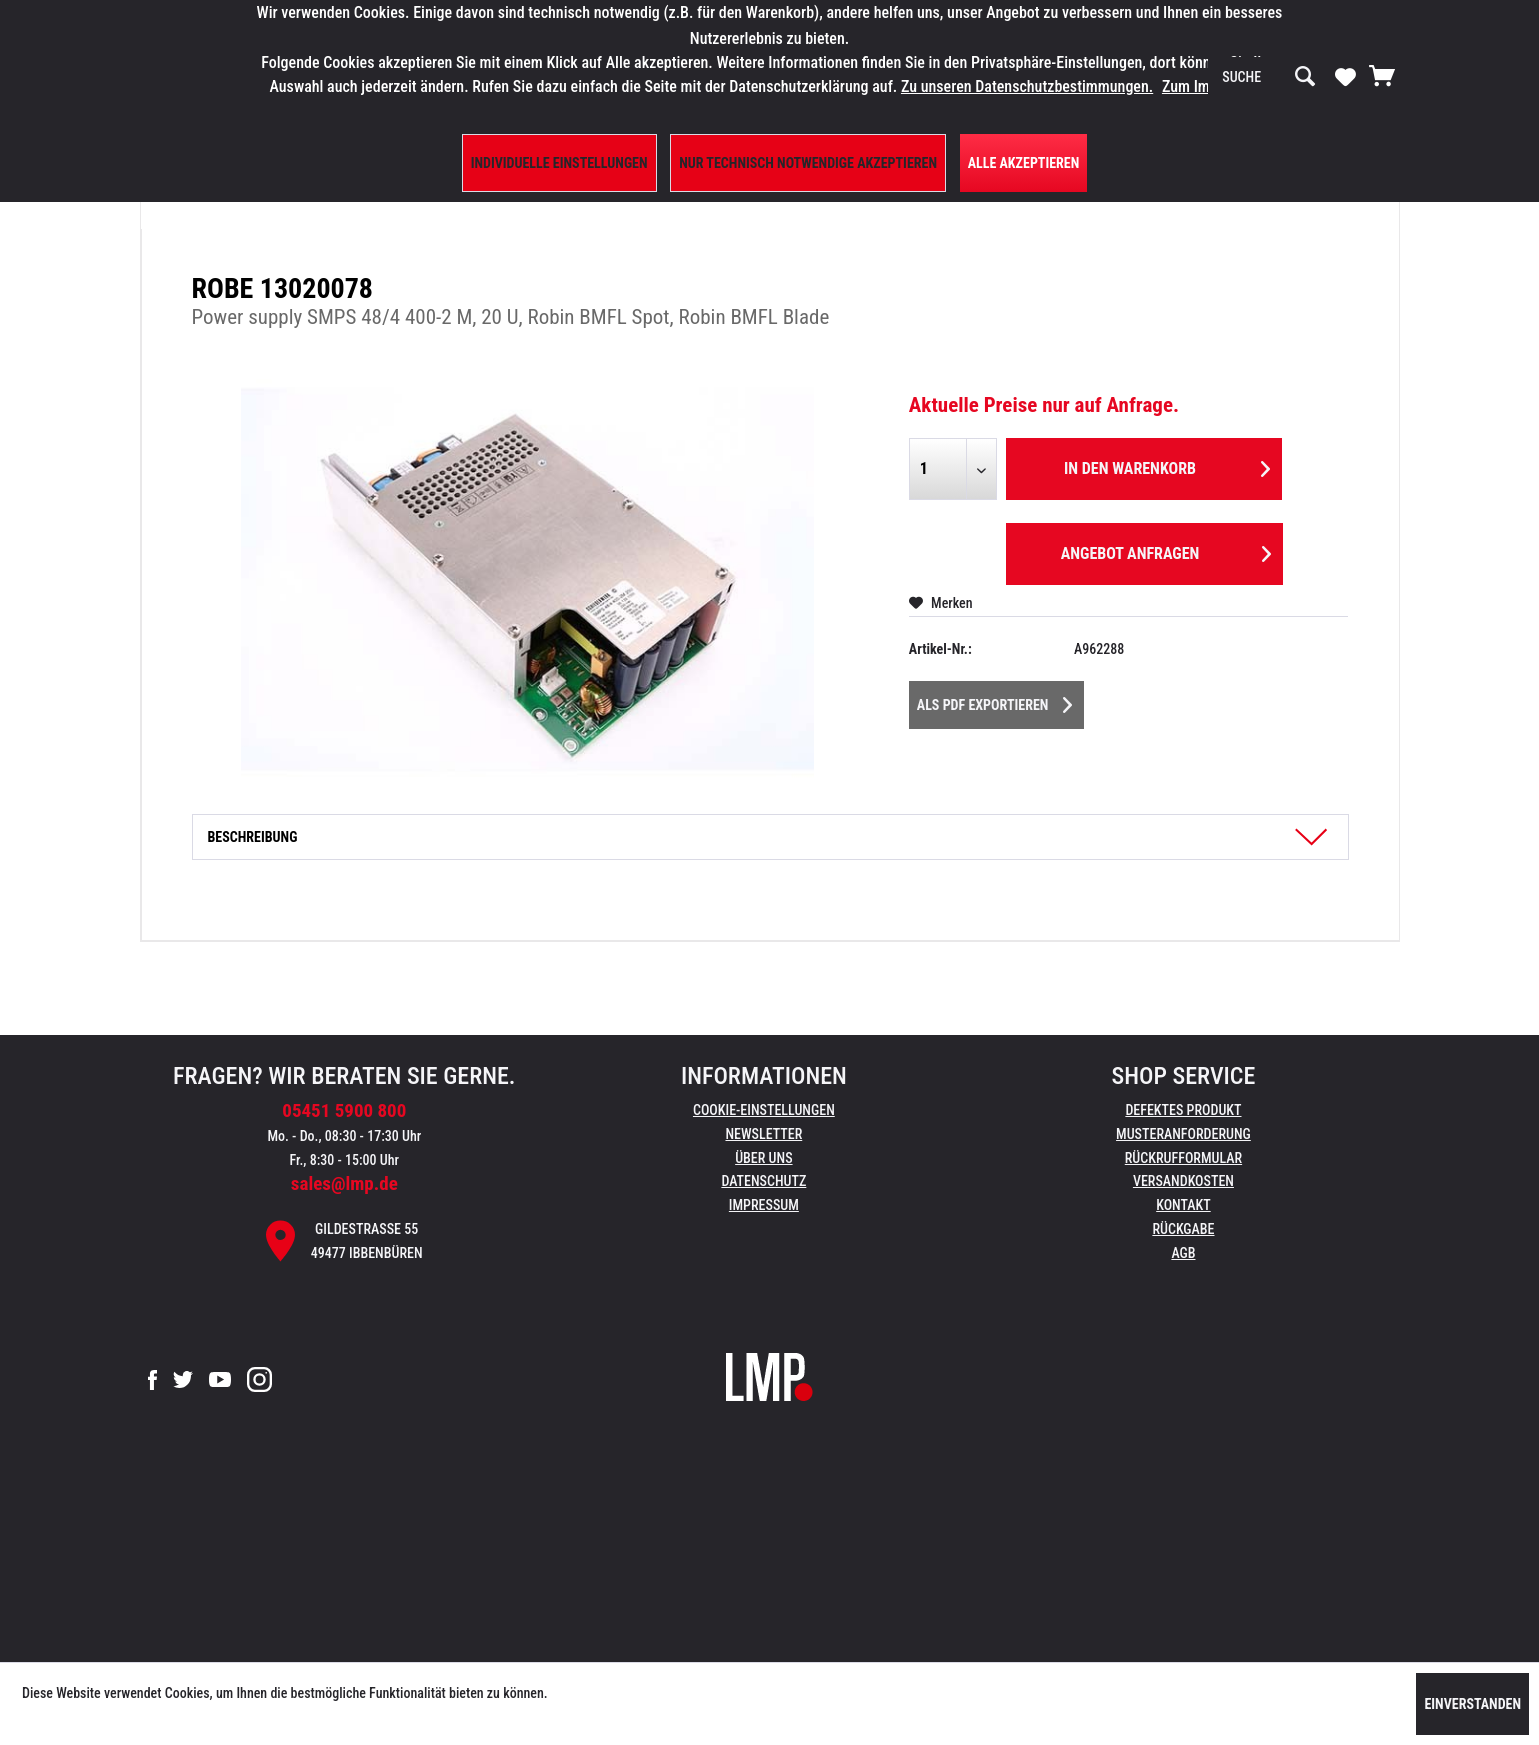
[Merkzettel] (1345, 76)
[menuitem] (1269, 77)
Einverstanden (1472, 1704)
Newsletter (763, 1134)
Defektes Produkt (1183, 1110)
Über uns (763, 1158)
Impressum (764, 1205)
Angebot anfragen (1166, 550)
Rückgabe (1183, 1229)
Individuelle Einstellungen (559, 163)
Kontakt (1183, 1205)
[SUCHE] (1269, 77)
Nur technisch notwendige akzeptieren (808, 163)
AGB (1183, 1253)
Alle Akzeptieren (1024, 163)
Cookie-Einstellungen (764, 1110)
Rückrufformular (1183, 1158)
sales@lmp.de (344, 1183)
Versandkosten (1183, 1181)
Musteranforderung (1183, 1134)
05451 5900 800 (344, 1110)
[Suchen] (1305, 77)
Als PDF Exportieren (995, 701)
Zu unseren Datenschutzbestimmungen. (1027, 86)
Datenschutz (763, 1181)
